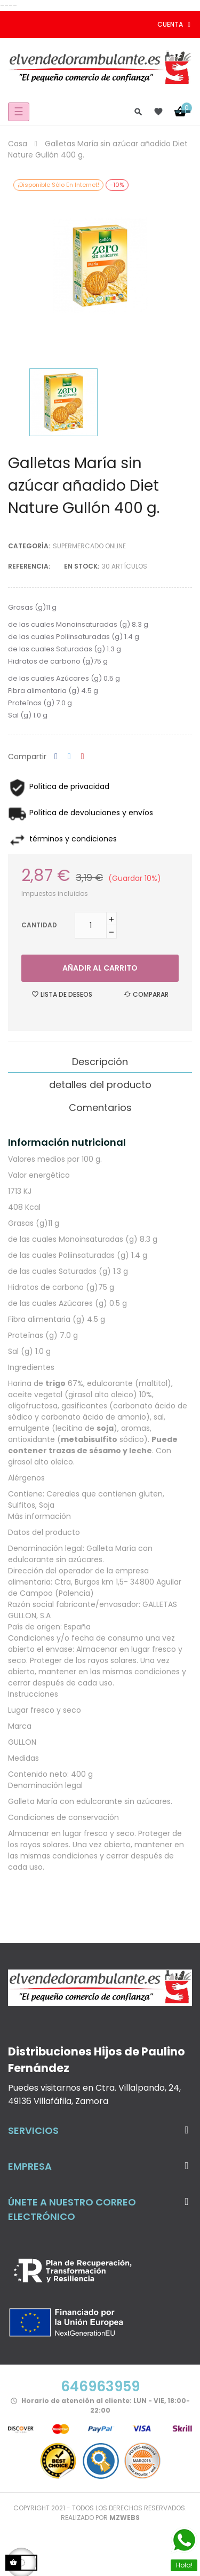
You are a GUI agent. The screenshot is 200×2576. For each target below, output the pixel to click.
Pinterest (82, 756)
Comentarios (100, 1107)
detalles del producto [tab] (100, 1084)
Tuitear (69, 756)
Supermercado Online (89, 545)
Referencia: (29, 566)
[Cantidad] (91, 925)
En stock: (81, 566)
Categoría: (29, 545)
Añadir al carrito (100, 968)
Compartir (56, 756)
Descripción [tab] (100, 1061)
